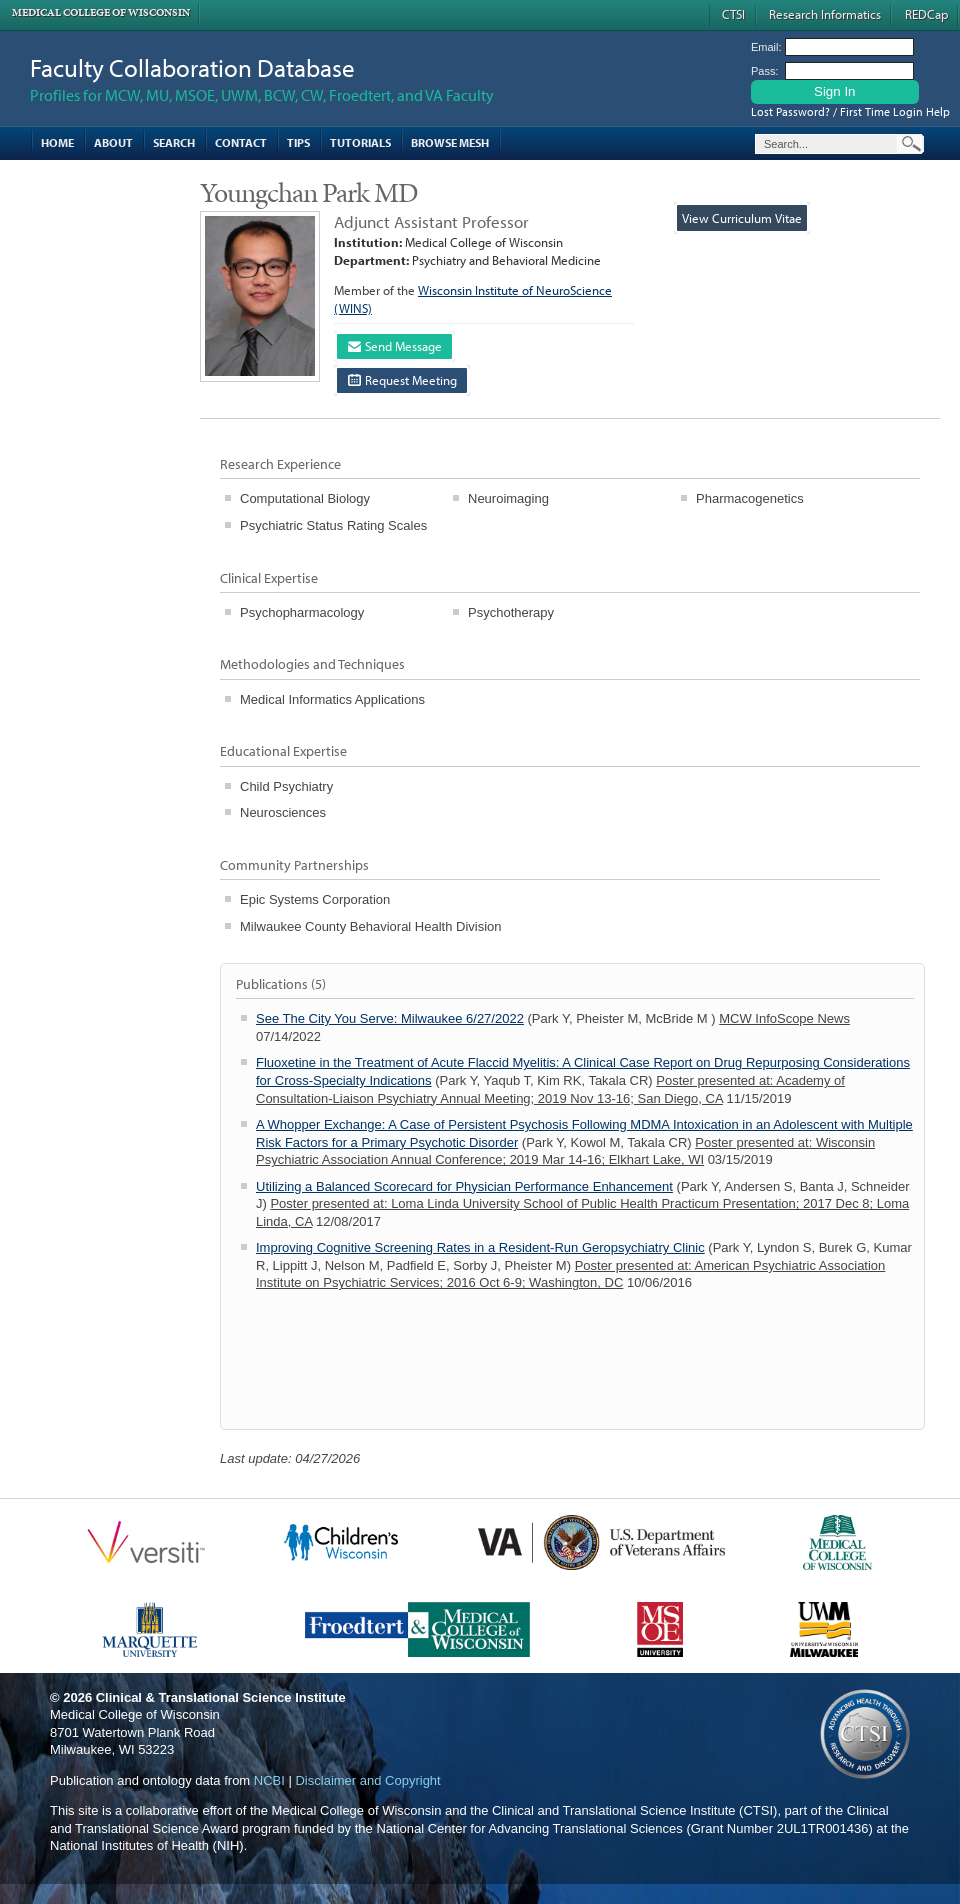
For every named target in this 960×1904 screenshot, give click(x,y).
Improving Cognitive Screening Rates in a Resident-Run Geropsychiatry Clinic (480, 1247)
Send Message (395, 346)
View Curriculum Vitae (742, 218)
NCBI (269, 1780)
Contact (241, 142)
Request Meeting (402, 380)
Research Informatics (825, 14)
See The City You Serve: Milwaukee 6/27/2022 (390, 1018)
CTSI (733, 14)
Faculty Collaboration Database (192, 67)
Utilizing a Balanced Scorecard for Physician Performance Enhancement (464, 1186)
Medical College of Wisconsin (101, 12)
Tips (298, 142)
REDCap (926, 14)
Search (174, 142)
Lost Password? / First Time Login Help (850, 111)
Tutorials (360, 142)
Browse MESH (450, 142)
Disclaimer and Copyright (367, 1780)
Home (57, 142)
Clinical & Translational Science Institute (221, 1697)
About (113, 142)
